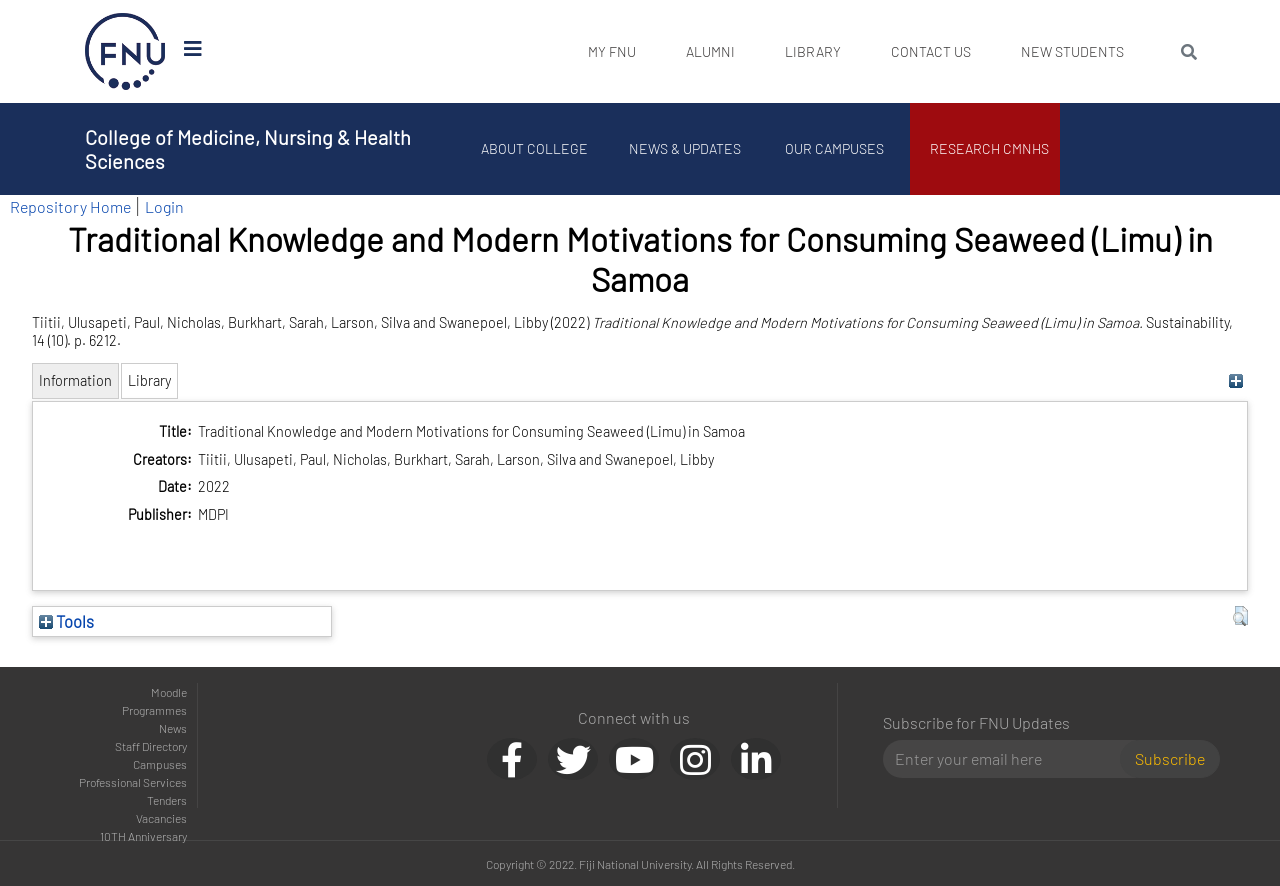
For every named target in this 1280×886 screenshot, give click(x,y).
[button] (1240, 616)
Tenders (167, 800)
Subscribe (1170, 758)
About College (535, 148)
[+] (1235, 380)
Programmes (154, 710)
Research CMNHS (990, 148)
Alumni (710, 51)
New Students (1072, 51)
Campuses (160, 764)
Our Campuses (835, 148)
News (173, 728)
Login (164, 206)
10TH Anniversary (143, 836)
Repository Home (70, 206)
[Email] (1009, 759)
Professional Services (133, 782)
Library (813, 51)
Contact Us (931, 51)
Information (75, 380)
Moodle (169, 692)
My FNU (612, 51)
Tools (66, 621)
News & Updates (685, 148)
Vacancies (161, 818)
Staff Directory (151, 746)
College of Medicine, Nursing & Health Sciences (248, 149)
